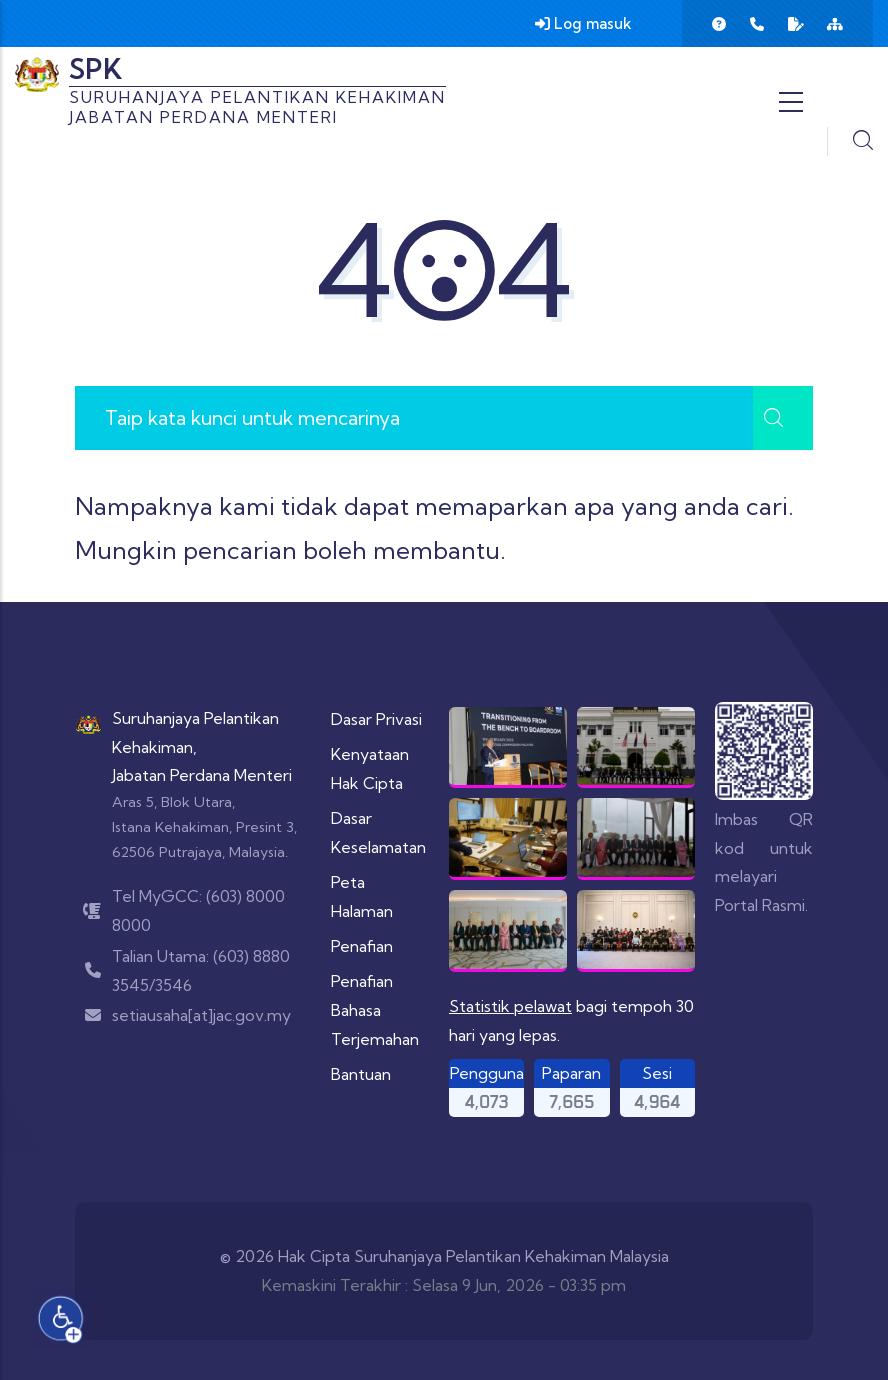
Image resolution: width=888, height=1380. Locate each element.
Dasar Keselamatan (378, 832)
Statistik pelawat (510, 1006)
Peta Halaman (362, 896)
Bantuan (361, 1074)
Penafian (362, 946)
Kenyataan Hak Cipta (370, 768)
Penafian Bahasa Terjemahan (375, 1010)
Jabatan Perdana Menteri (202, 775)
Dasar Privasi (376, 719)
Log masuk (583, 23)
